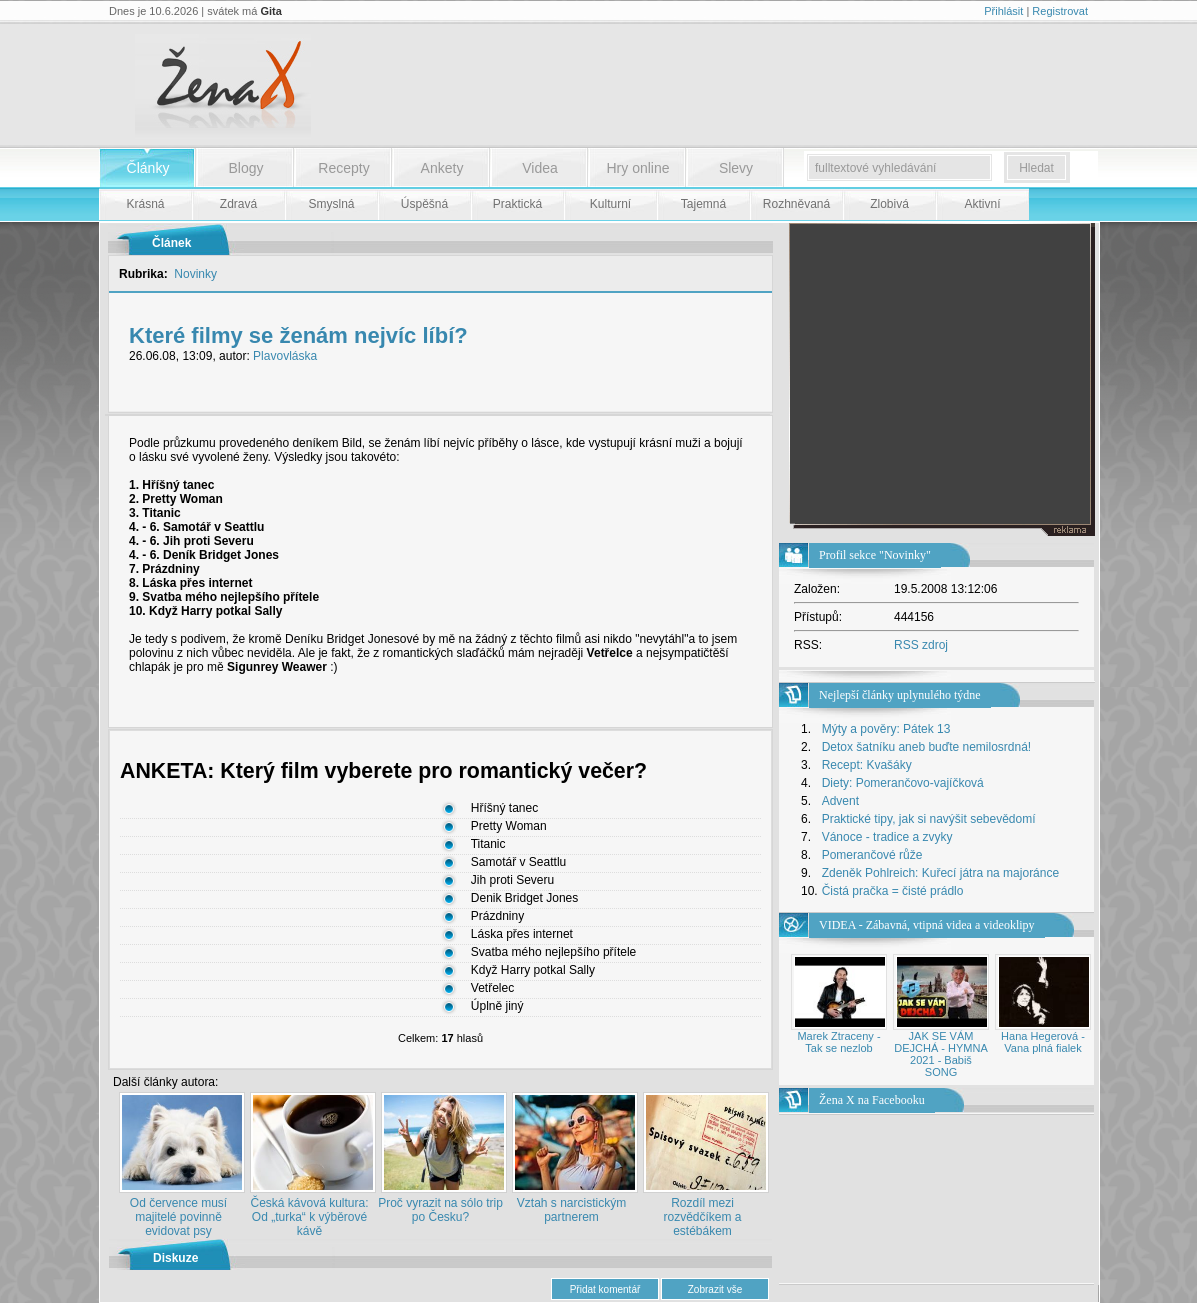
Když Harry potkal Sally (533, 971)
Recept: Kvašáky (867, 765)
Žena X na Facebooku (872, 1100)
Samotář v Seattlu (518, 863)
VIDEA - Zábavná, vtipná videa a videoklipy (927, 925)
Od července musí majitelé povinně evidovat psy (178, 1217)
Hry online (637, 168)
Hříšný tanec (504, 809)
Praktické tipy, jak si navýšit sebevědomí (929, 819)
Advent (840, 801)
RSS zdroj (921, 645)
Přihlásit (1003, 11)
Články (148, 168)
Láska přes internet (522, 935)
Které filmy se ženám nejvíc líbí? (298, 335)
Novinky (195, 274)
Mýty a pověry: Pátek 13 (886, 729)
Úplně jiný (497, 1007)
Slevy (736, 168)
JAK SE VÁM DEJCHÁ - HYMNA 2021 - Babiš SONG (941, 1054)
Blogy (245, 168)
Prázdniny (497, 917)
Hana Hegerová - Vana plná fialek (1043, 1042)
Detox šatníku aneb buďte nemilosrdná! (927, 747)
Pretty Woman (509, 827)
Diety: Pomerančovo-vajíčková (903, 783)
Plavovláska (285, 356)
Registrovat (1060, 11)
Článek (171, 243)
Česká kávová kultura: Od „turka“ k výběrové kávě (309, 1217)
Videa (540, 168)
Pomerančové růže (872, 855)
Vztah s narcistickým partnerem (571, 1210)
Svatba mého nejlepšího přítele (553, 953)
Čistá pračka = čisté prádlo (893, 891)
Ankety (442, 168)
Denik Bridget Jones (524, 899)
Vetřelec (492, 989)
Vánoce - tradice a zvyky (887, 837)
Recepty (343, 168)
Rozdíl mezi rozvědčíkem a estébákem (702, 1217)
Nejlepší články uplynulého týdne (900, 695)
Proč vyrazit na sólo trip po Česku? (440, 1210)
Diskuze (175, 1258)
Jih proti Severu (512, 881)
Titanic (488, 845)
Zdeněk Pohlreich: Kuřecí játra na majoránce (940, 873)
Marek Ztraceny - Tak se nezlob (838, 1042)
